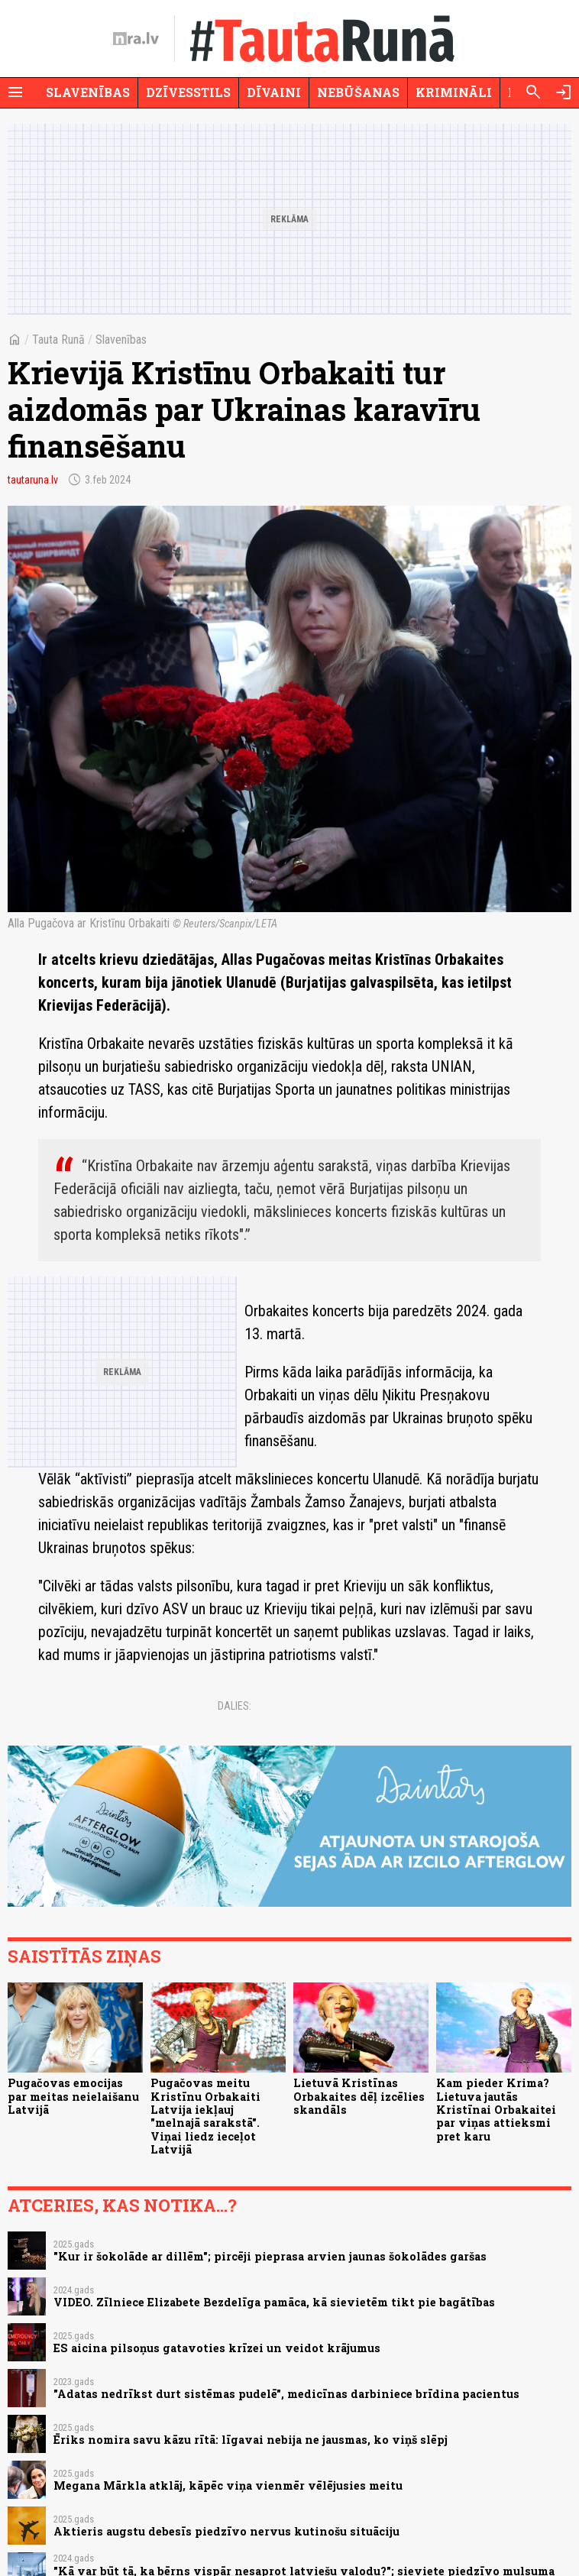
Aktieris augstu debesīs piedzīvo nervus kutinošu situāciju (226, 2531)
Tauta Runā (58, 339)
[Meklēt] (533, 92)
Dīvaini (274, 92)
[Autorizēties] (563, 92)
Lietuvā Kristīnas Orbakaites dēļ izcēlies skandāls (359, 2096)
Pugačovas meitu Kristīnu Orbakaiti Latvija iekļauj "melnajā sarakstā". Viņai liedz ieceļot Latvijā (205, 2116)
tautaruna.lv (33, 480)
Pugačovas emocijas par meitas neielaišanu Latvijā (73, 2096)
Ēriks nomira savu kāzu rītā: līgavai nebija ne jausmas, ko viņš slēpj (250, 2439)
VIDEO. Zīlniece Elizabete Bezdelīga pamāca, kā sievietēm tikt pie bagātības (274, 2302)
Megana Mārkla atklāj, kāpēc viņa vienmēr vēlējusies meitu (228, 2485)
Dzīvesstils (188, 92)
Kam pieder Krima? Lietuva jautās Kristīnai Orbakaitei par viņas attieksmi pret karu (496, 2109)
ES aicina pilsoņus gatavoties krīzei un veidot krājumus (216, 2348)
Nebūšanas (358, 92)
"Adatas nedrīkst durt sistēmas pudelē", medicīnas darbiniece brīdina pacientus (286, 2394)
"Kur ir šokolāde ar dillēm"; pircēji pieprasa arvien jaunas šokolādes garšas (270, 2256)
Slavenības (88, 92)
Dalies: (234, 1706)
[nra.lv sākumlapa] (136, 39)
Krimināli (454, 92)
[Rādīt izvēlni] (15, 92)
